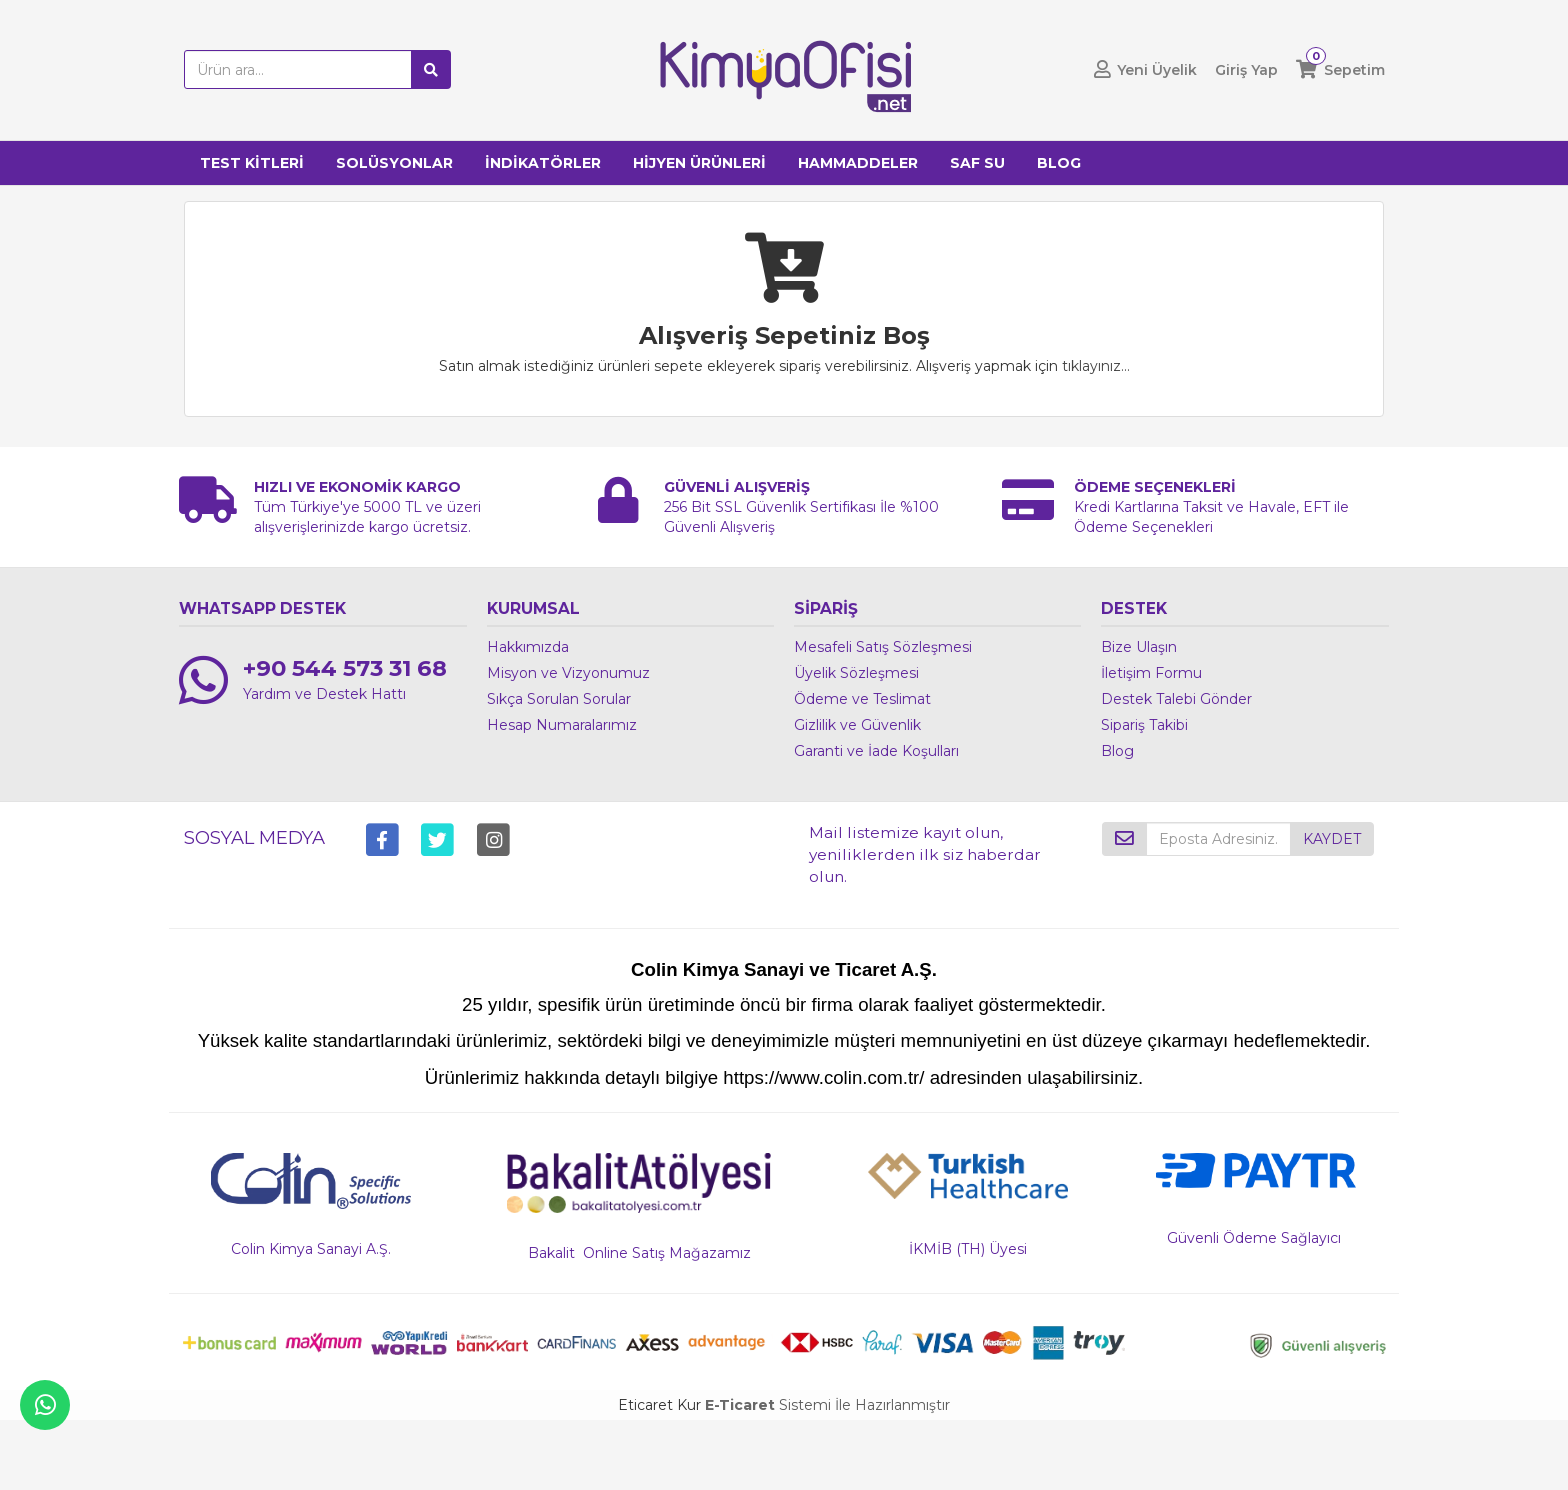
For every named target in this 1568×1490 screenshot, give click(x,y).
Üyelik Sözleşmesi (856, 673)
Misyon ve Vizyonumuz (568, 673)
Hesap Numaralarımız (562, 725)
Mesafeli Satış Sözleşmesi (883, 647)
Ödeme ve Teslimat (862, 699)
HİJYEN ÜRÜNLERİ (699, 163)
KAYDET (1332, 839)
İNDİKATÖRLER (543, 163)
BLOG (1059, 163)
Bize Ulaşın (1139, 647)
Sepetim (1354, 70)
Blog (1117, 751)
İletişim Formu (1151, 673)
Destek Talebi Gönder (1176, 699)
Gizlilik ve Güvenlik (857, 725)
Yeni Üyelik (1157, 70)
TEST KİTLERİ (252, 163)
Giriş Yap (1246, 70)
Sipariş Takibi (1144, 725)
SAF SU (977, 163)
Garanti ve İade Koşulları (876, 751)
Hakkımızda (528, 647)
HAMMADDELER (858, 163)
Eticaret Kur (659, 1405)
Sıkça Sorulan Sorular (559, 699)
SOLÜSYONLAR (394, 163)
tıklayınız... (1096, 366)
